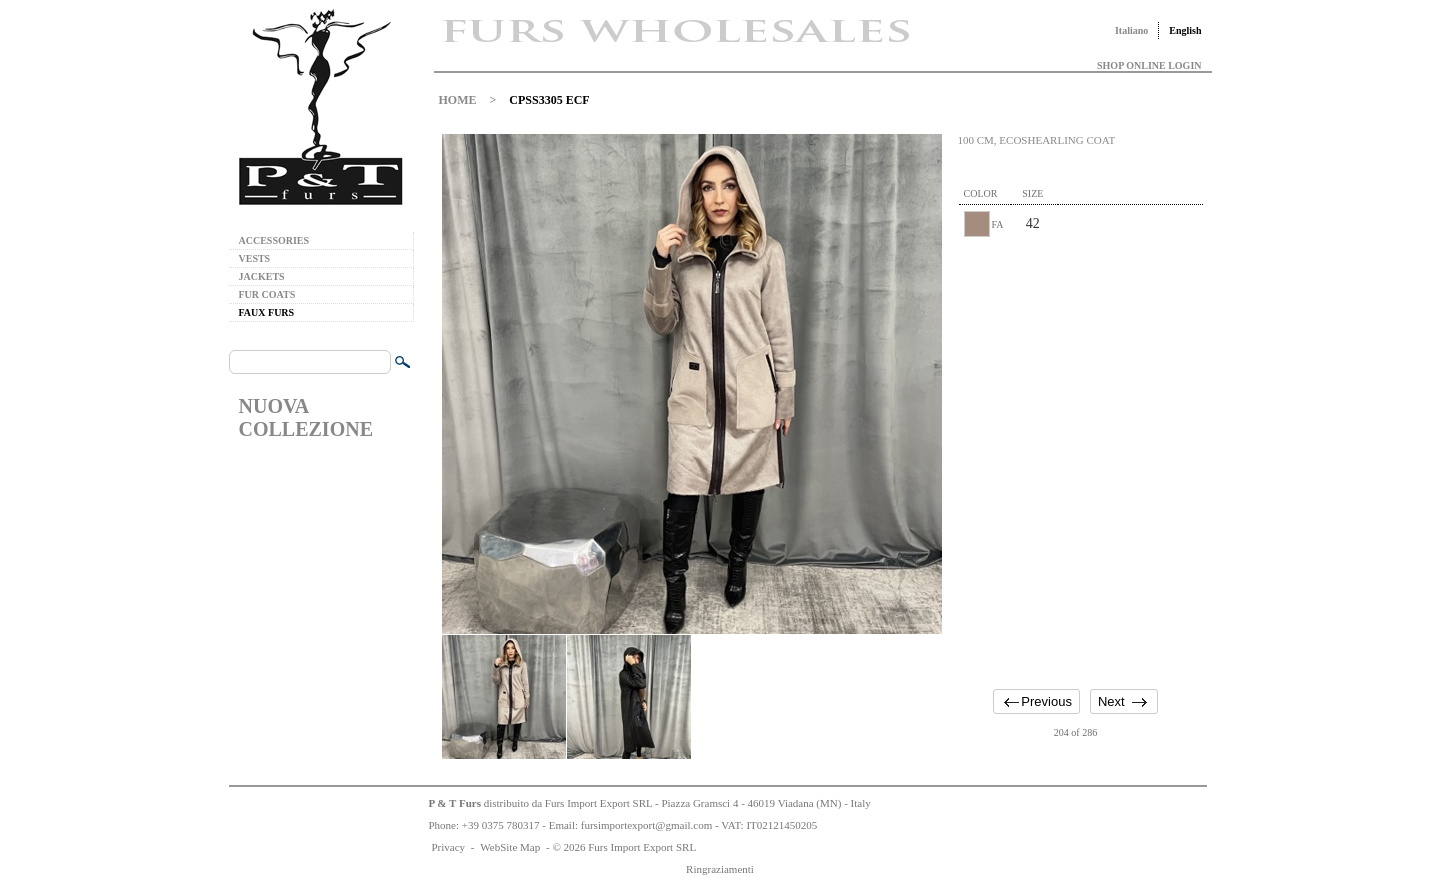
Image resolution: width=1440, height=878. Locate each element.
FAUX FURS (267, 312)
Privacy (449, 847)
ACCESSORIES (274, 240)
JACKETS (262, 276)
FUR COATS (267, 294)
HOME (458, 100)
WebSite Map (510, 847)
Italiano (1131, 30)
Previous (1046, 701)
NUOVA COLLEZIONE (306, 417)
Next (1111, 701)
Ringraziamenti (720, 869)
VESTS (255, 258)
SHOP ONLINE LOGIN (1149, 65)
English (1185, 30)
